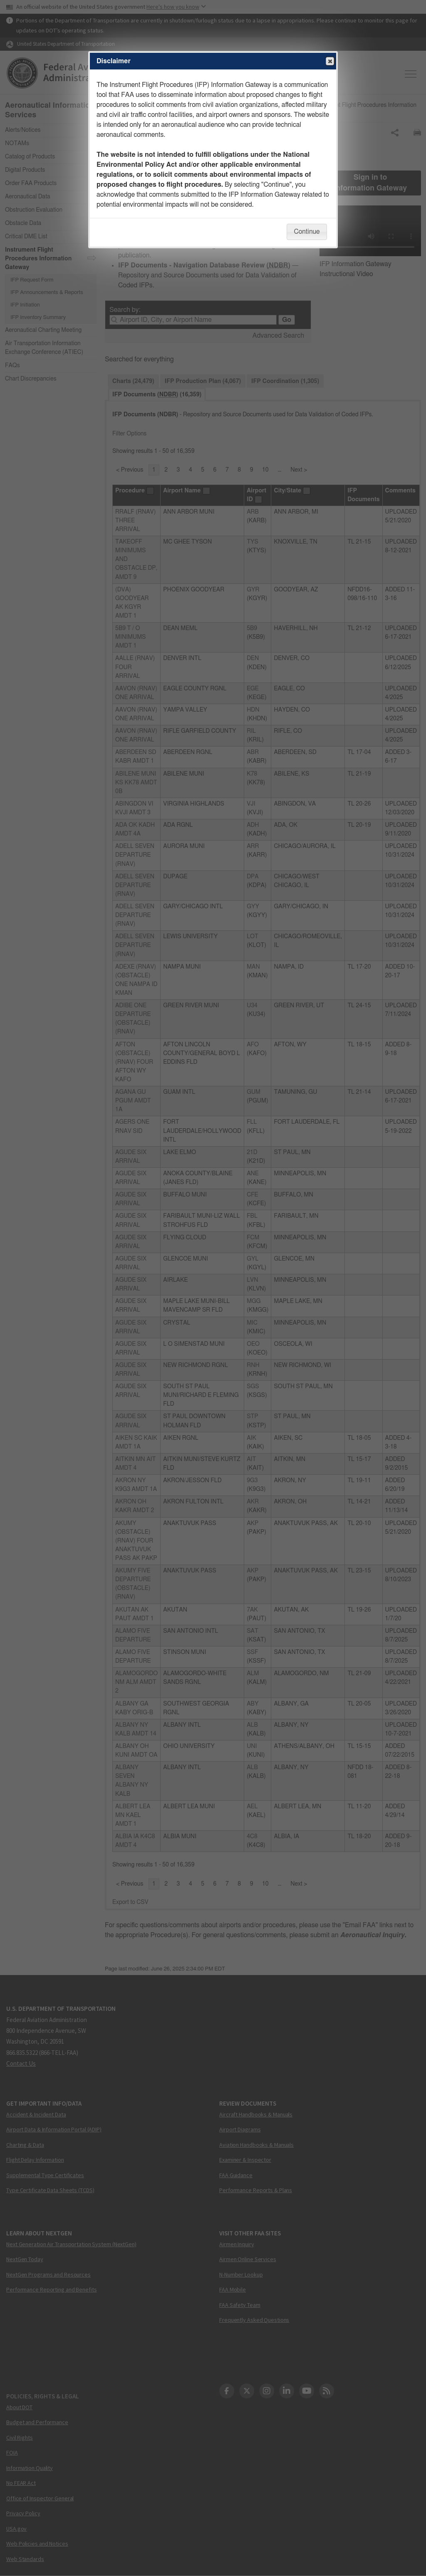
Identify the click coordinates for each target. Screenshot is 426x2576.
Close (329, 61)
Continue (307, 231)
